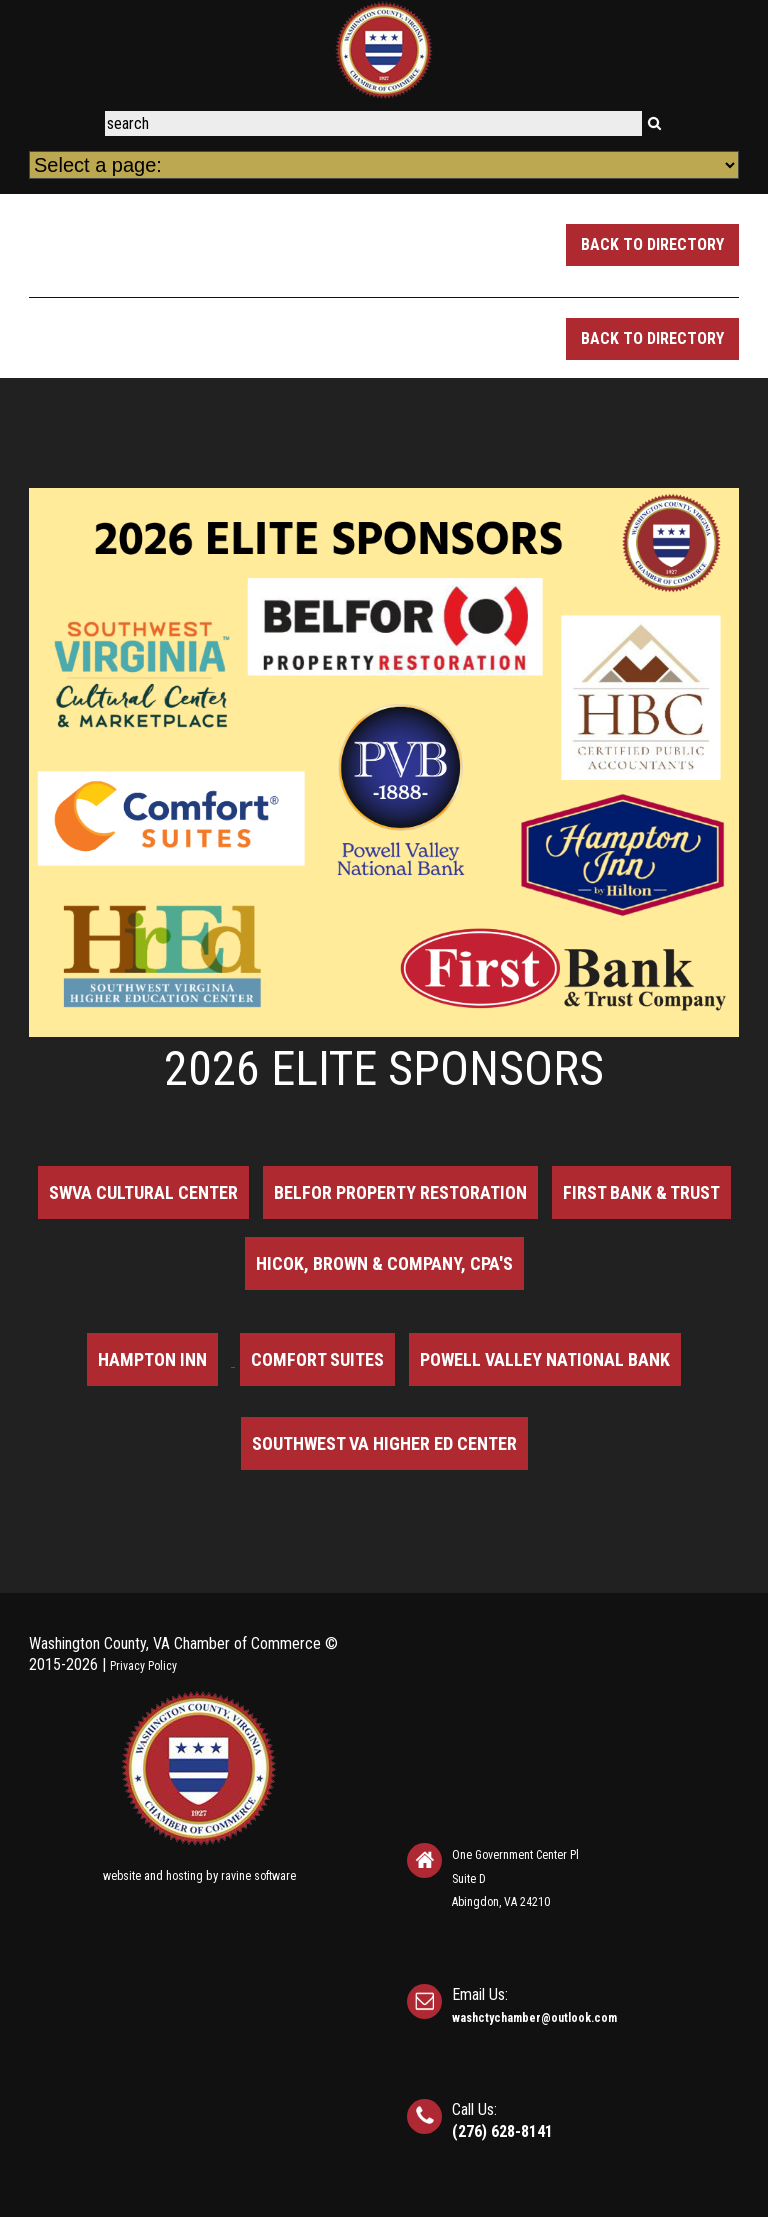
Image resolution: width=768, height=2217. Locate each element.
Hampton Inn (152, 1359)
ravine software (258, 1876)
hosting (184, 1876)
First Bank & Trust (641, 1192)
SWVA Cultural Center (143, 1192)
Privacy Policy (143, 1666)
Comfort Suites (317, 1359)
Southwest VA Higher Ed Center (384, 1443)
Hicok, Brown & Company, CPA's (384, 1263)
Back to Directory (652, 244)
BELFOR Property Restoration (400, 1192)
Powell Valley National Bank (545, 1359)
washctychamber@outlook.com (534, 2018)
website (122, 1876)
